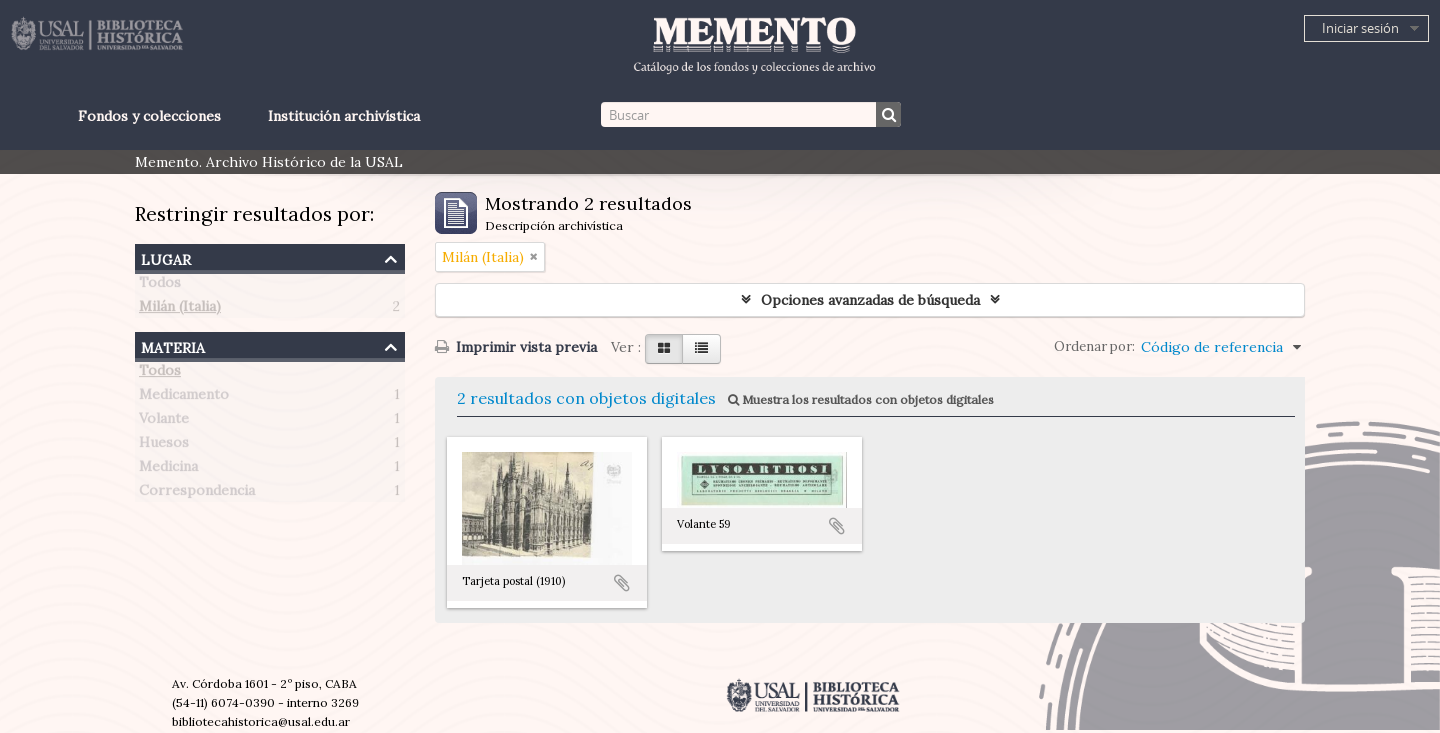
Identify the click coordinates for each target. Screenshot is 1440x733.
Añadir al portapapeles (622, 583)
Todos (160, 286)
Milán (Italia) (180, 310)
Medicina (168, 470)
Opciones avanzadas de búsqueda (870, 300)
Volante (164, 422)
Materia (173, 345)
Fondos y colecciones (149, 116)
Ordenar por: (1094, 346)
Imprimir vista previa (516, 347)
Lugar (166, 257)
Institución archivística (344, 116)
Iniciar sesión (1360, 28)
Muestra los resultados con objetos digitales (861, 399)
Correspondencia (197, 494)
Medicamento (184, 398)
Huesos (164, 446)
